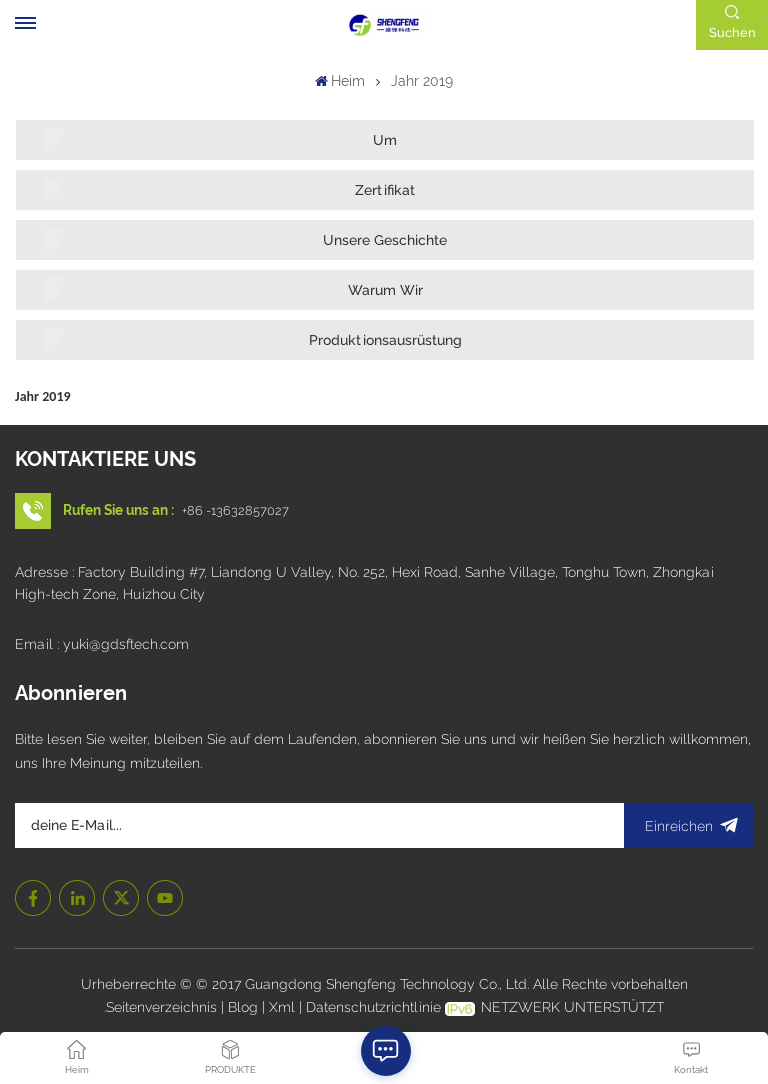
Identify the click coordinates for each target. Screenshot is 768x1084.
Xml (282, 1007)
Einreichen (688, 825)
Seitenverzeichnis (163, 1007)
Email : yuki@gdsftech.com (102, 644)
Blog (245, 1007)
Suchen (732, 32)
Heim (340, 81)
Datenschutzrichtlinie (373, 1007)
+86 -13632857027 (235, 510)
